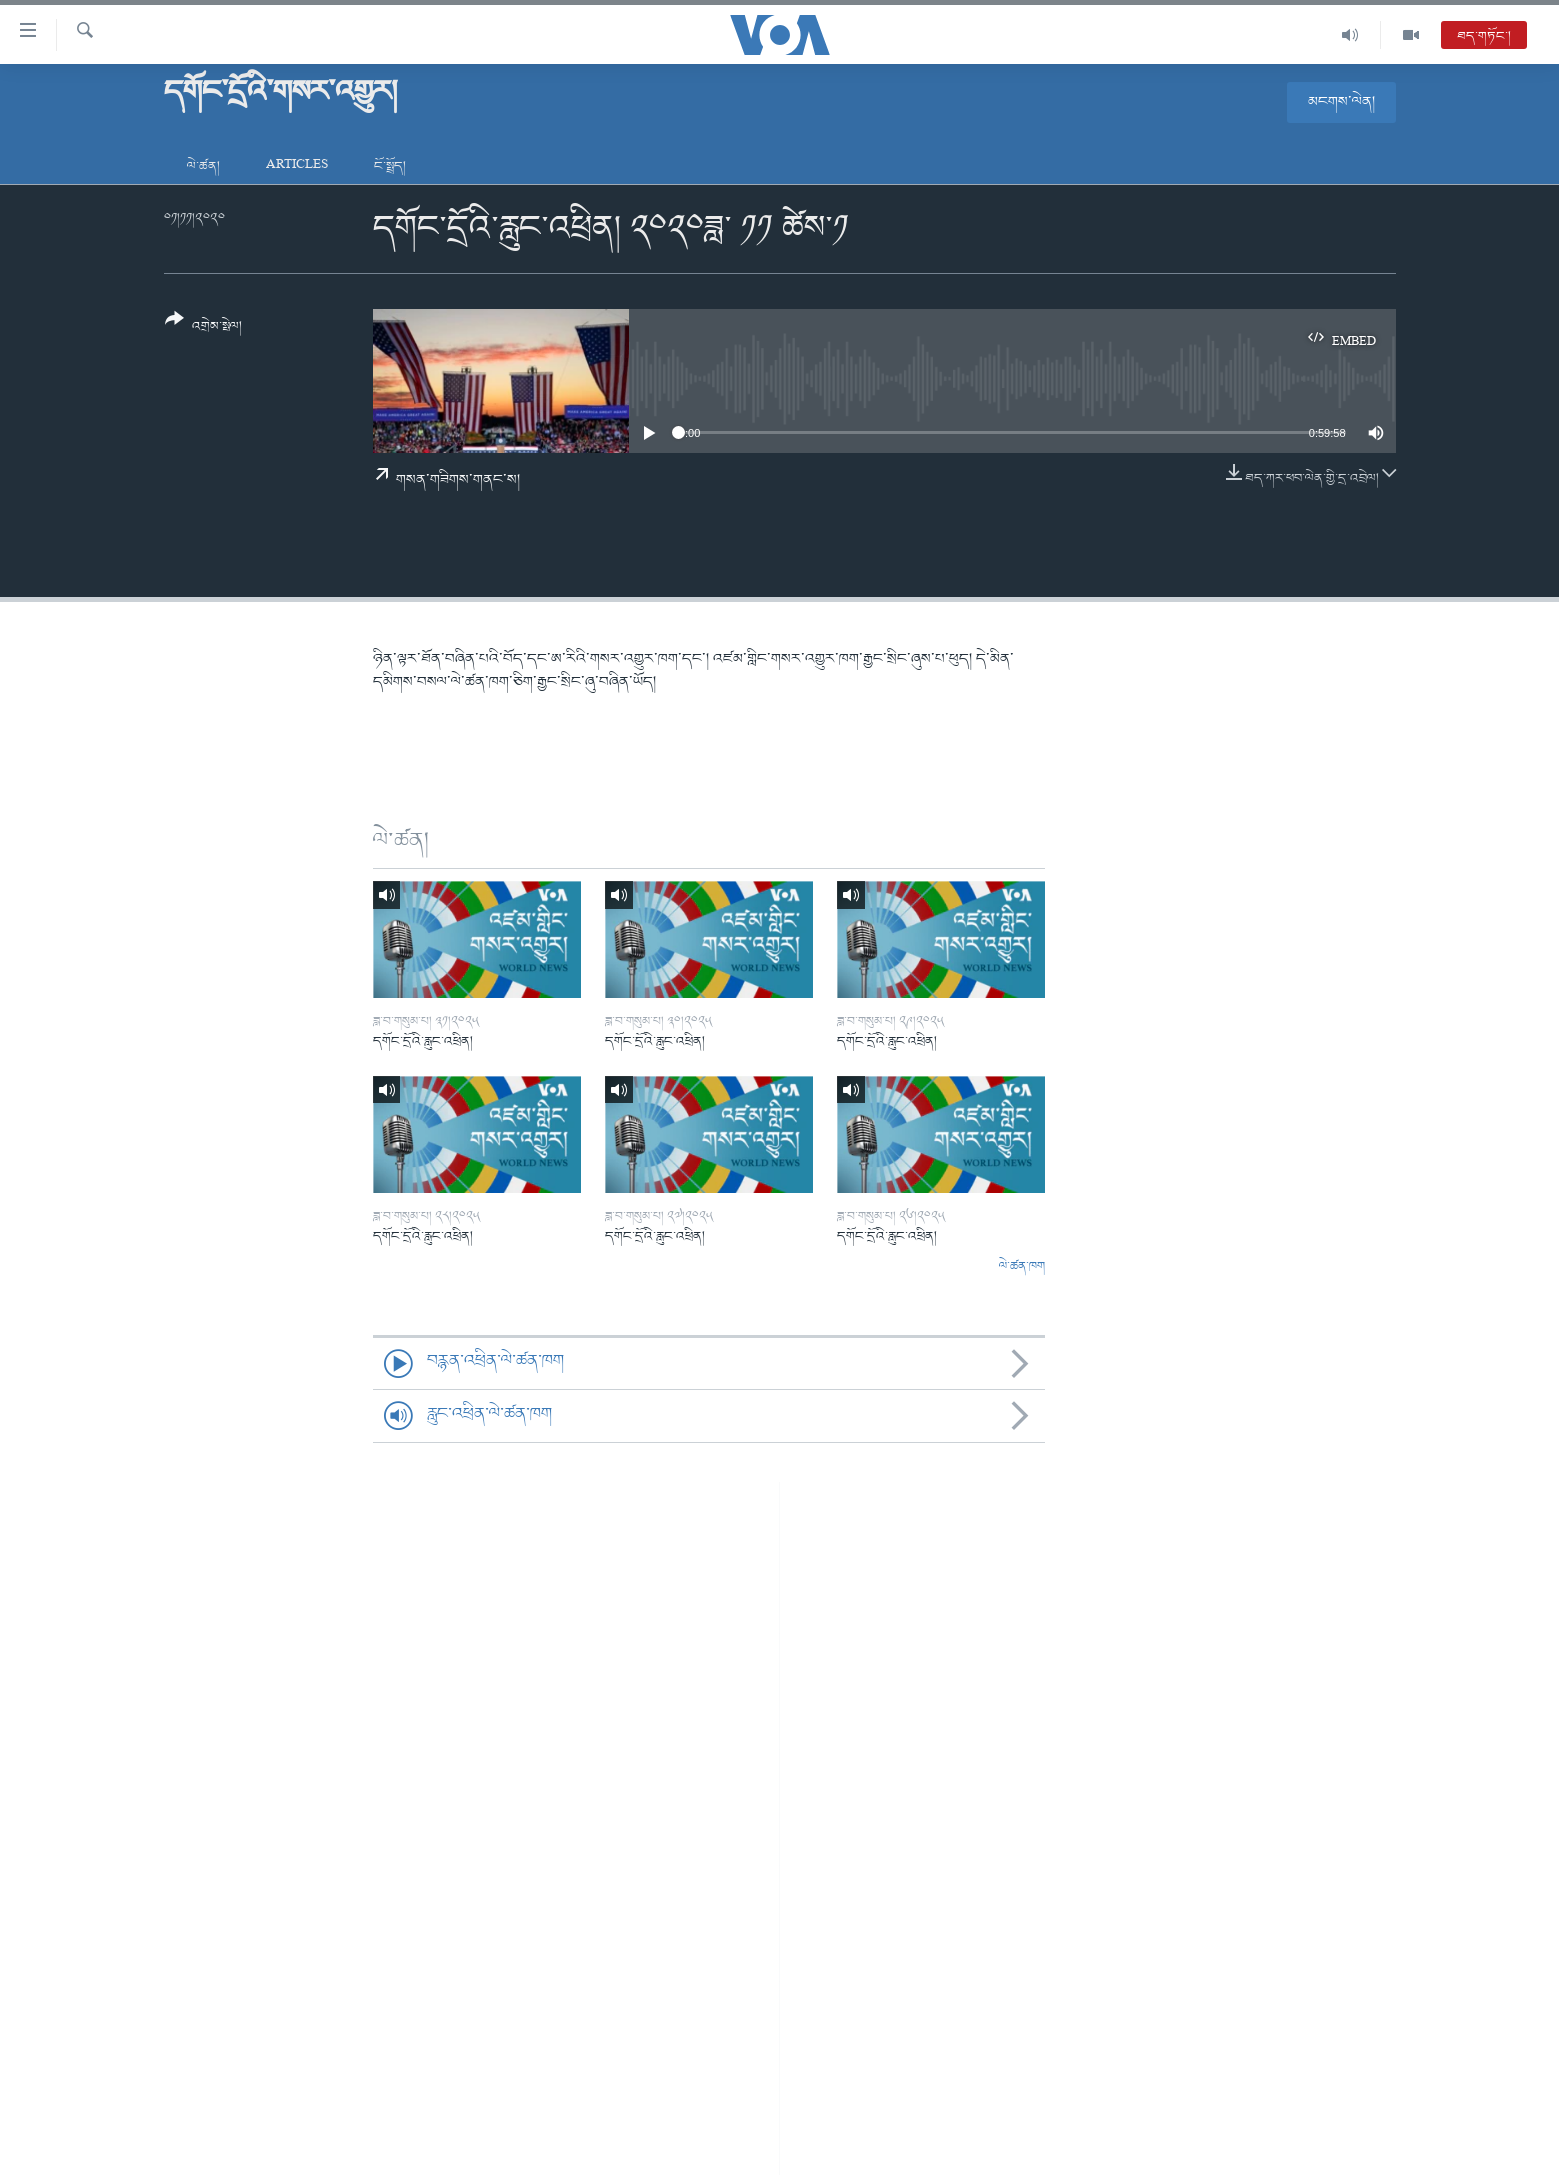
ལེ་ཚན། (203, 166)
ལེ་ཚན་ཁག (1022, 1267)
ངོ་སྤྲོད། (390, 166)
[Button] (204, 329)
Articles (297, 166)
